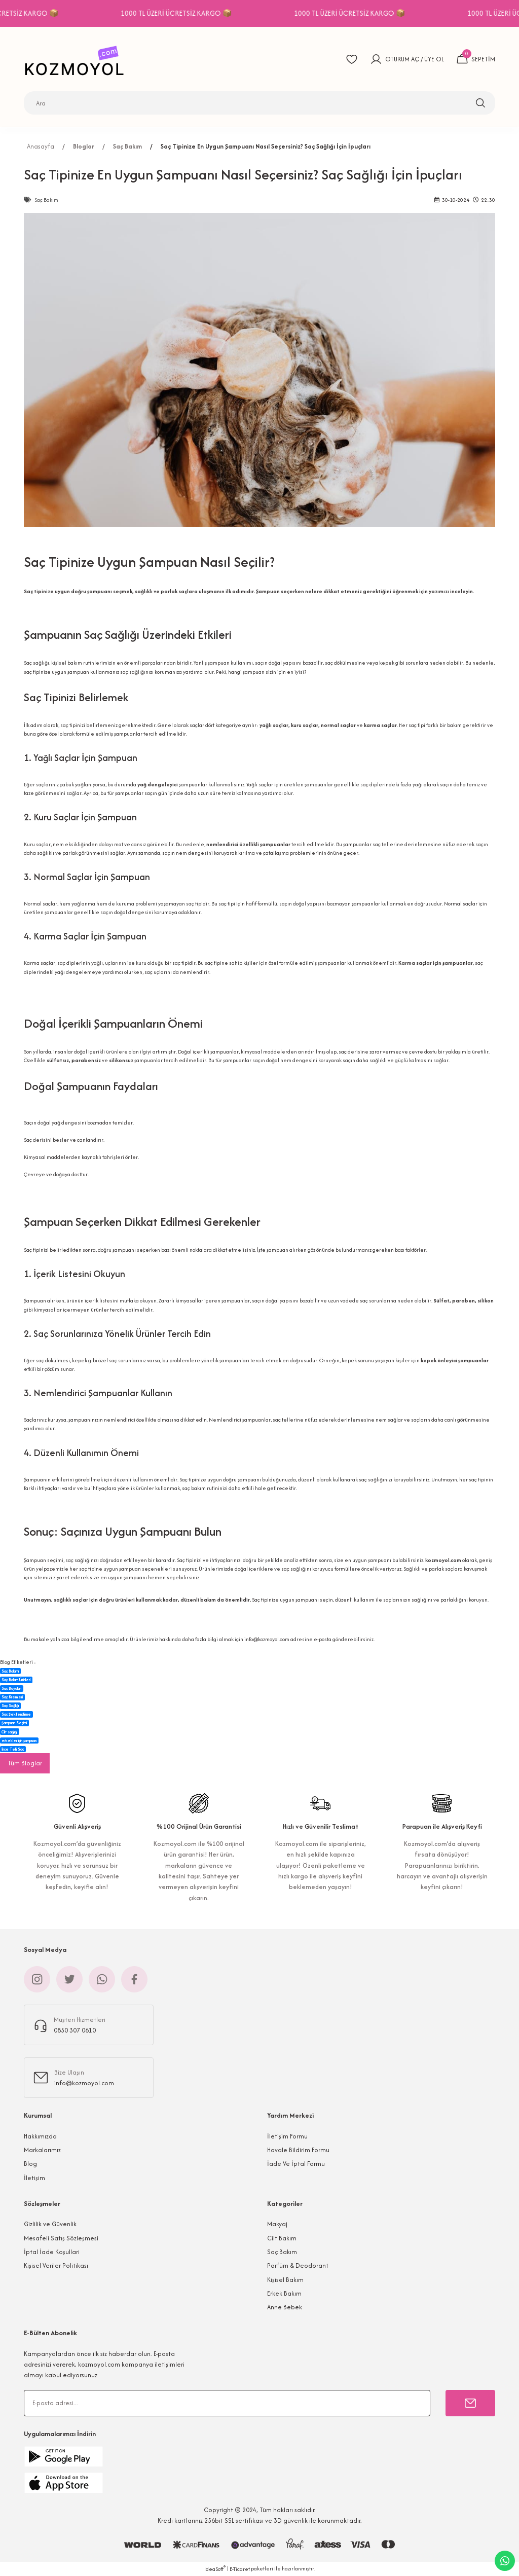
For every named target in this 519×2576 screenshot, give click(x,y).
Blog (30, 2163)
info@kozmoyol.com (266, 1639)
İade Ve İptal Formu (296, 2163)
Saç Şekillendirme (16, 1714)
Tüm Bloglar (25, 1763)
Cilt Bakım (281, 2238)
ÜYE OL (434, 59)
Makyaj (277, 2224)
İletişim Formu (287, 2136)
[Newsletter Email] (227, 2403)
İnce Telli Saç (13, 1749)
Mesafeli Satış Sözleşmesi (61, 2238)
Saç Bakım (282, 2251)
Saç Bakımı (10, 1671)
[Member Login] (376, 59)
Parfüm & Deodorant (297, 2265)
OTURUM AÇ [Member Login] (402, 59)
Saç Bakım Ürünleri (16, 1680)
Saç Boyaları (11, 1688)
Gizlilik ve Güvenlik (50, 2224)
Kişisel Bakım (285, 2279)
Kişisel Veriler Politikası (56, 2265)
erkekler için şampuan (19, 1740)
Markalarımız (42, 2150)
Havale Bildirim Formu (298, 2150)
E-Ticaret (240, 2569)
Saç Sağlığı (10, 1705)
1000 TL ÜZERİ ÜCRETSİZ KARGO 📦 (197, 13)
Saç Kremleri (12, 1697)
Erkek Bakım (284, 2293)
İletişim (34, 2177)
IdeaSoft (215, 2569)
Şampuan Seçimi (14, 1723)
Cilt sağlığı (9, 1732)
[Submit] (470, 2403)
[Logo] (77, 59)
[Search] (259, 103)
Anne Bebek (284, 2307)
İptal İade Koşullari (52, 2251)
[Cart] (475, 59)
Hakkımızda (40, 2136)
